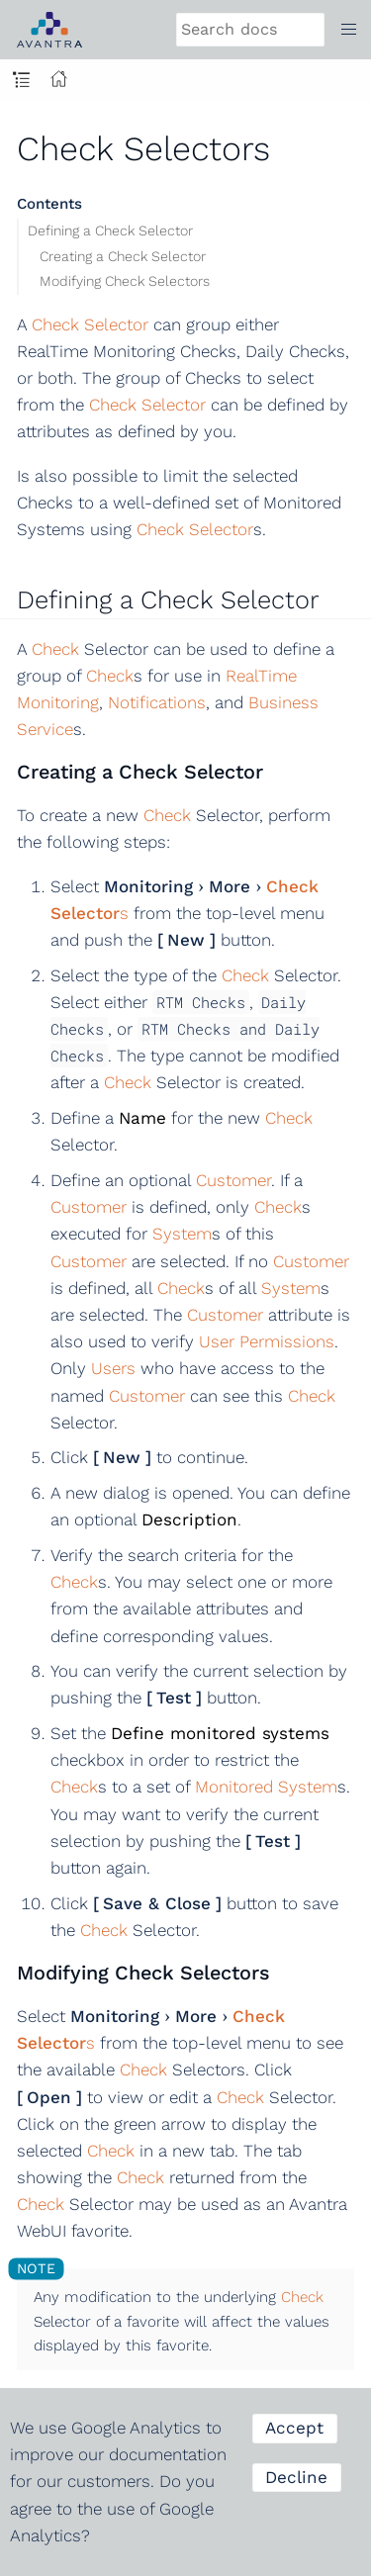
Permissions (286, 1341)
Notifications (157, 702)
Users (113, 1368)
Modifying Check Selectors (125, 281)
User (216, 1341)
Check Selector (90, 324)
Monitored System (266, 1786)
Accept (294, 2428)
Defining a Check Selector (110, 230)
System (182, 1233)
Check (55, 649)
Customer (233, 1180)
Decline (296, 2477)
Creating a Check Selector (123, 256)
